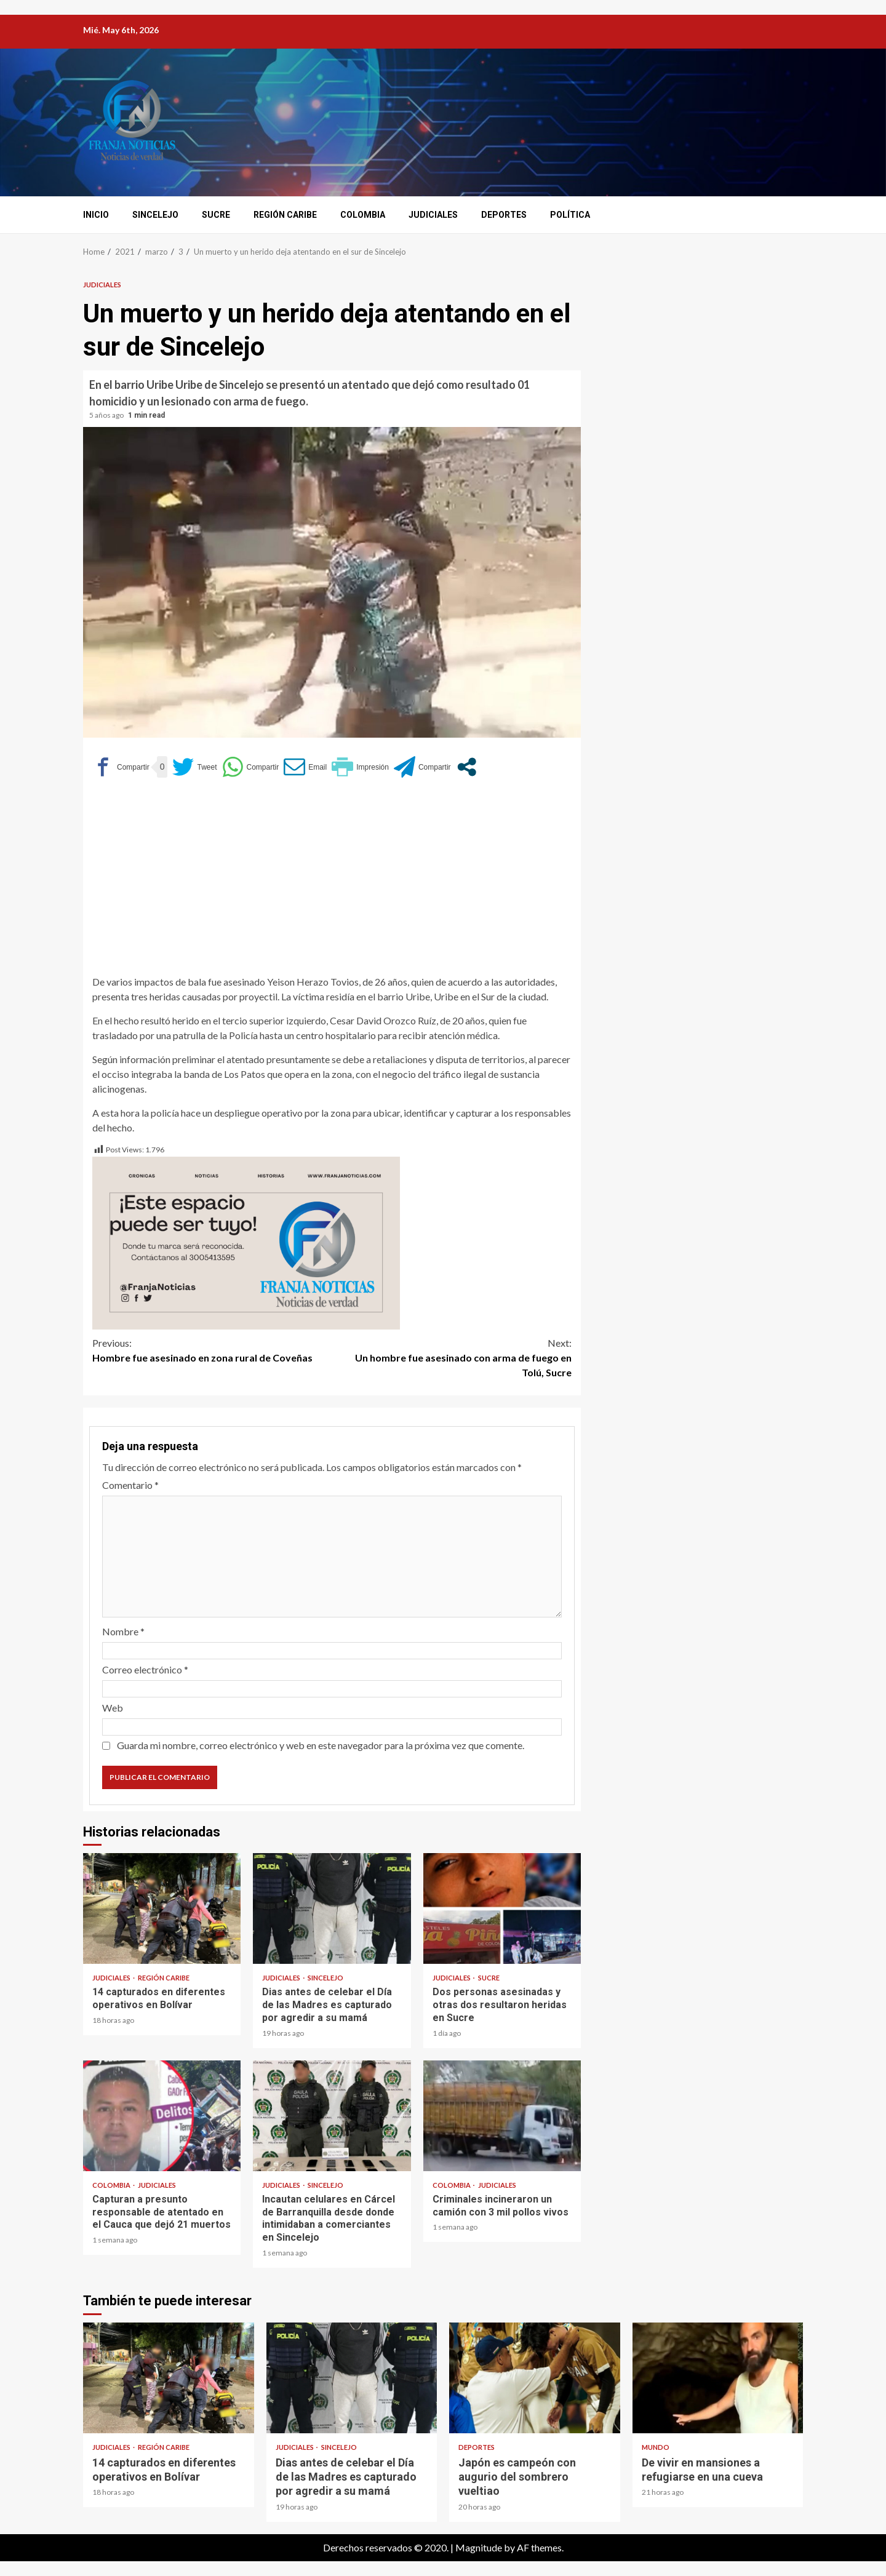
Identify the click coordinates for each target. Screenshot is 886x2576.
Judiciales (433, 215)
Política (570, 215)
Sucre (216, 215)
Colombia (362, 215)
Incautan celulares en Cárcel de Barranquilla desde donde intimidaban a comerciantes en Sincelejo (331, 2115)
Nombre (123, 1631)
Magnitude (478, 2547)
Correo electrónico (145, 1669)
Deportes (504, 215)
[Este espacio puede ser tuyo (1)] (246, 1242)
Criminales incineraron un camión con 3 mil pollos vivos (502, 2115)
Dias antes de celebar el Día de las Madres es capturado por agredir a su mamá (331, 1908)
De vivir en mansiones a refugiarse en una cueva (718, 2378)
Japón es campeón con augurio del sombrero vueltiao (534, 2378)
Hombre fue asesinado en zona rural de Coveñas (212, 1349)
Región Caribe (285, 215)
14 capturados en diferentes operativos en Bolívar (162, 1908)
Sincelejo (155, 215)
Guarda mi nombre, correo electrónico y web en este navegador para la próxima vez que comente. (320, 1745)
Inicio (96, 215)
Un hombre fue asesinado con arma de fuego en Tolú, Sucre (452, 1357)
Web (112, 1707)
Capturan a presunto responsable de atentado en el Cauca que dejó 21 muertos (162, 2115)
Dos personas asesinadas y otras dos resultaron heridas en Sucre (502, 1908)
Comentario (130, 1485)
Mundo (655, 2447)
